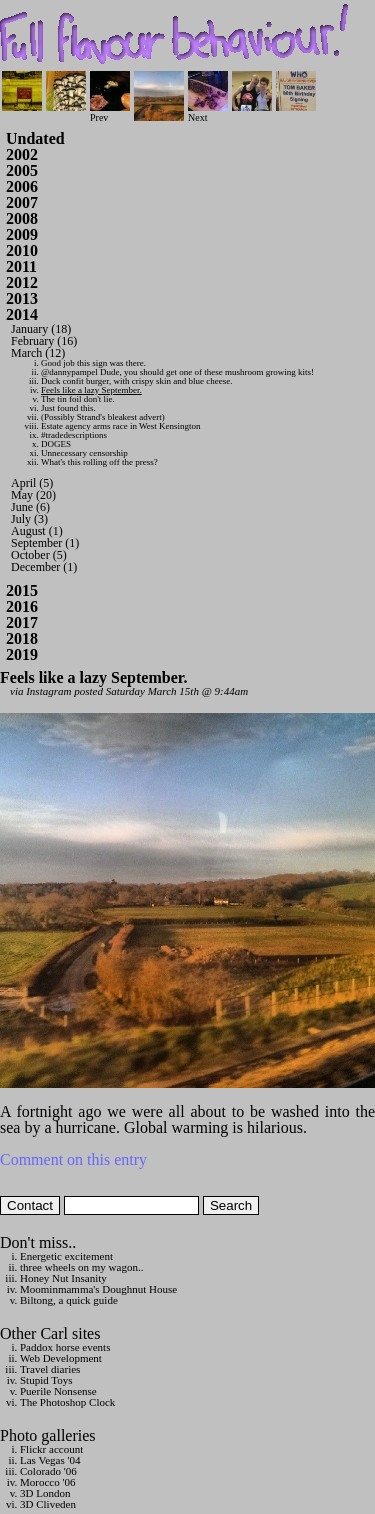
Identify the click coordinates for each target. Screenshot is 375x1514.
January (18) (41, 329)
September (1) (45, 543)
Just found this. (68, 408)
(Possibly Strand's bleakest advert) (103, 417)
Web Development (61, 1358)
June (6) (30, 507)
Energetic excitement (66, 1256)
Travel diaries (50, 1369)
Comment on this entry (73, 1159)
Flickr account (51, 1449)
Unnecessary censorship (84, 453)
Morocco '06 (47, 1482)
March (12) (38, 353)
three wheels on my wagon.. (81, 1267)
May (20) (33, 495)
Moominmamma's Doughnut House (98, 1289)
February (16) (44, 341)
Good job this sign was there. (93, 363)
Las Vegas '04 (50, 1460)
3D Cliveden (48, 1504)
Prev (110, 112)
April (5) (32, 483)
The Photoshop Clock (67, 1402)
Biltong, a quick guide (69, 1300)
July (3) (29, 519)
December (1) (44, 567)
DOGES (56, 444)
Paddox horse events (65, 1347)
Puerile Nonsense (58, 1391)
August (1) (37, 531)
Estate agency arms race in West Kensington (121, 426)
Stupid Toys (46, 1380)
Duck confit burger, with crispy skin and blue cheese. (136, 381)
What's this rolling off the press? (99, 462)
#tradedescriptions (74, 435)
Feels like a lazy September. (91, 390)
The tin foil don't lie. (78, 399)
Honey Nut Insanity (63, 1278)
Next (208, 112)
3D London (45, 1493)
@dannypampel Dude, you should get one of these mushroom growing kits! (177, 372)
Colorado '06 (48, 1471)
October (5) (39, 555)
